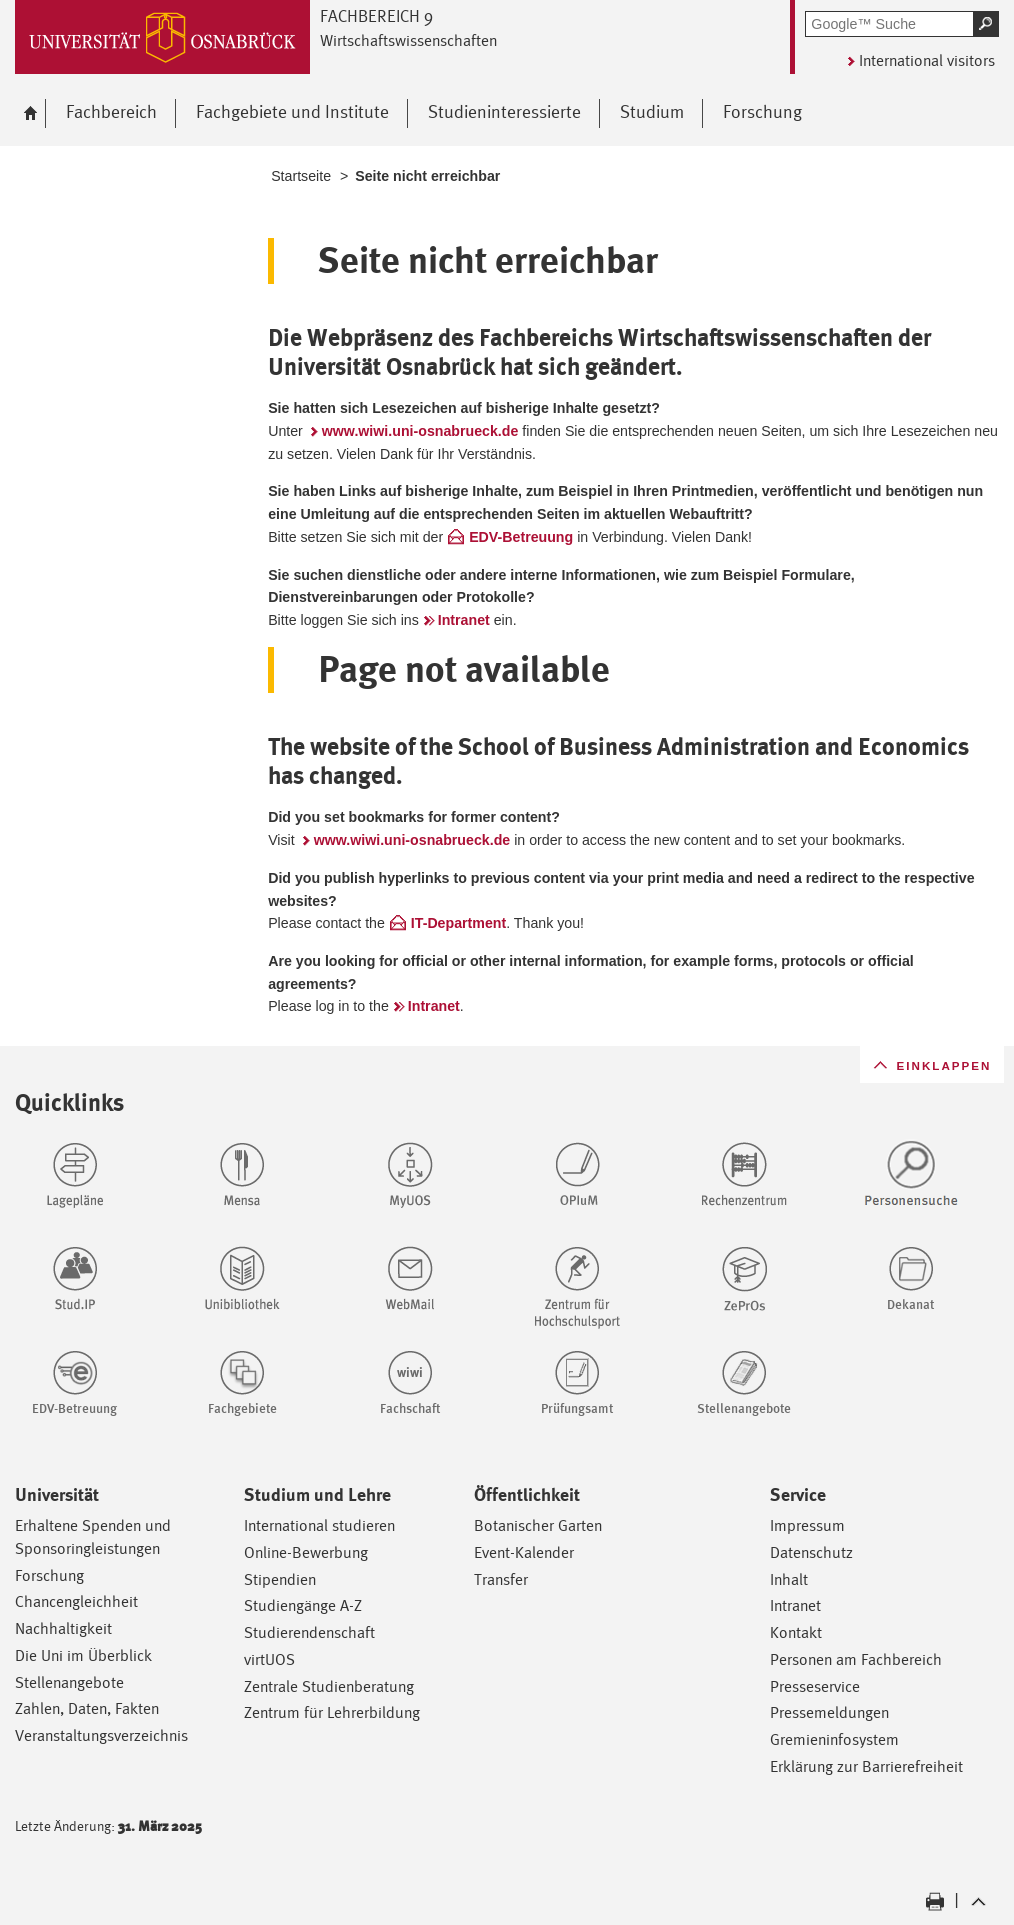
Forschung (49, 1575)
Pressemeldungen (829, 1712)
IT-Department (458, 923)
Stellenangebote (69, 1682)
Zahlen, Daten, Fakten (87, 1708)
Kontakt (796, 1632)
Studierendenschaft (309, 1632)
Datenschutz (811, 1552)
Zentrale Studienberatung (329, 1686)
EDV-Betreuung (521, 537)
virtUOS (269, 1659)
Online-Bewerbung (306, 1552)
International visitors (927, 60)
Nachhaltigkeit (63, 1628)
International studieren (319, 1525)
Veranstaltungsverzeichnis (101, 1735)
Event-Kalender (524, 1552)
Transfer (501, 1579)
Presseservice (815, 1686)
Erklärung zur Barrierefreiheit (866, 1766)
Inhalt (789, 1579)
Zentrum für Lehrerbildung (332, 1712)
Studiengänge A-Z (303, 1605)
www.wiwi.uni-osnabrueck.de (420, 431)
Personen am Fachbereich (856, 1659)
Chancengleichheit (76, 1601)
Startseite (301, 176)
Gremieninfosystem (834, 1739)
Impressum (807, 1525)
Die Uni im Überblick (83, 1655)
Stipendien (280, 1579)
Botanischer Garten (538, 1525)
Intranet (464, 620)
